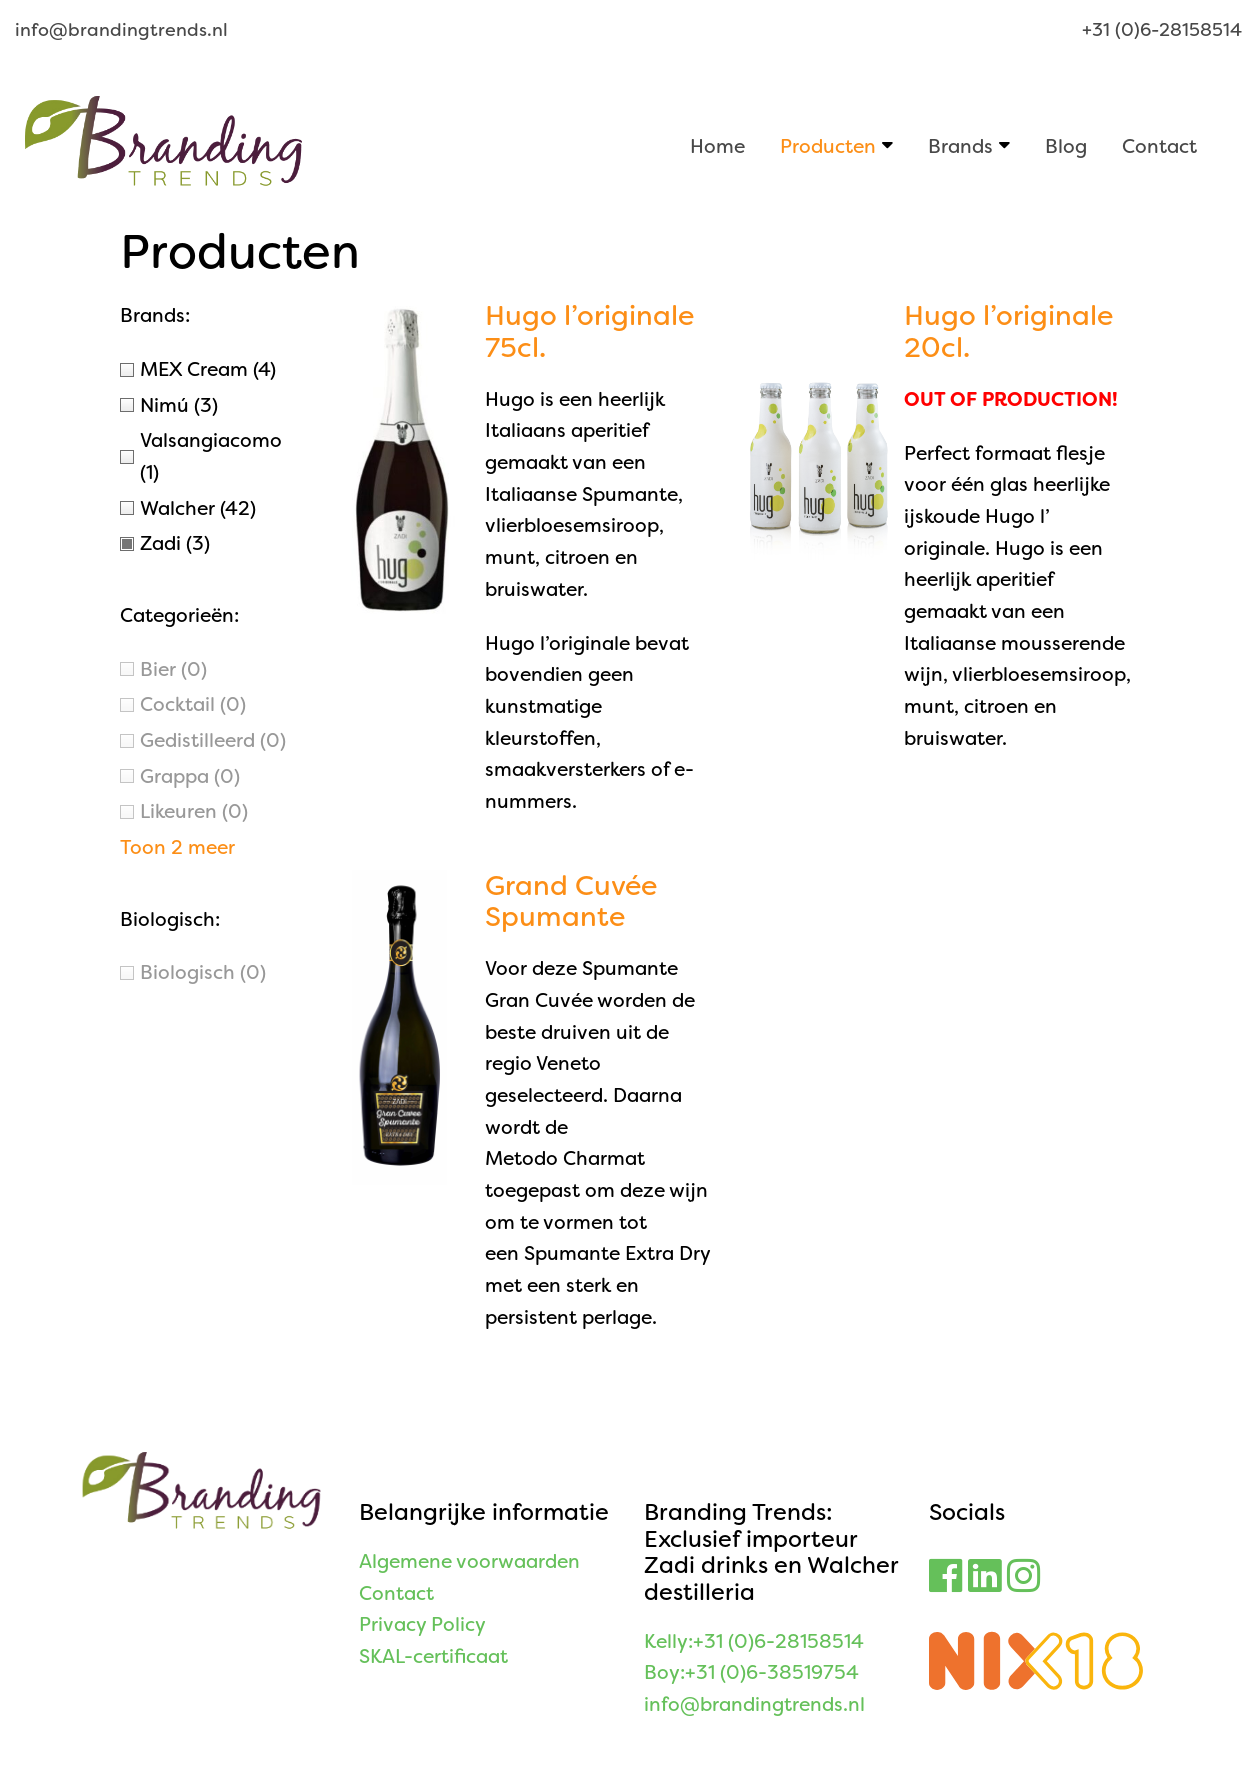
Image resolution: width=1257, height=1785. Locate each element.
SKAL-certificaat (433, 1656)
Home (717, 145)
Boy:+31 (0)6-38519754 (751, 1672)
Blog (1066, 145)
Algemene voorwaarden (469, 1561)
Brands (960, 145)
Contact (1159, 145)
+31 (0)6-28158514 (1162, 30)
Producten (828, 145)
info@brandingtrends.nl (121, 30)
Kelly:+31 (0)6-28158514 (754, 1641)
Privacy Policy (422, 1624)
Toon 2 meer (177, 847)
